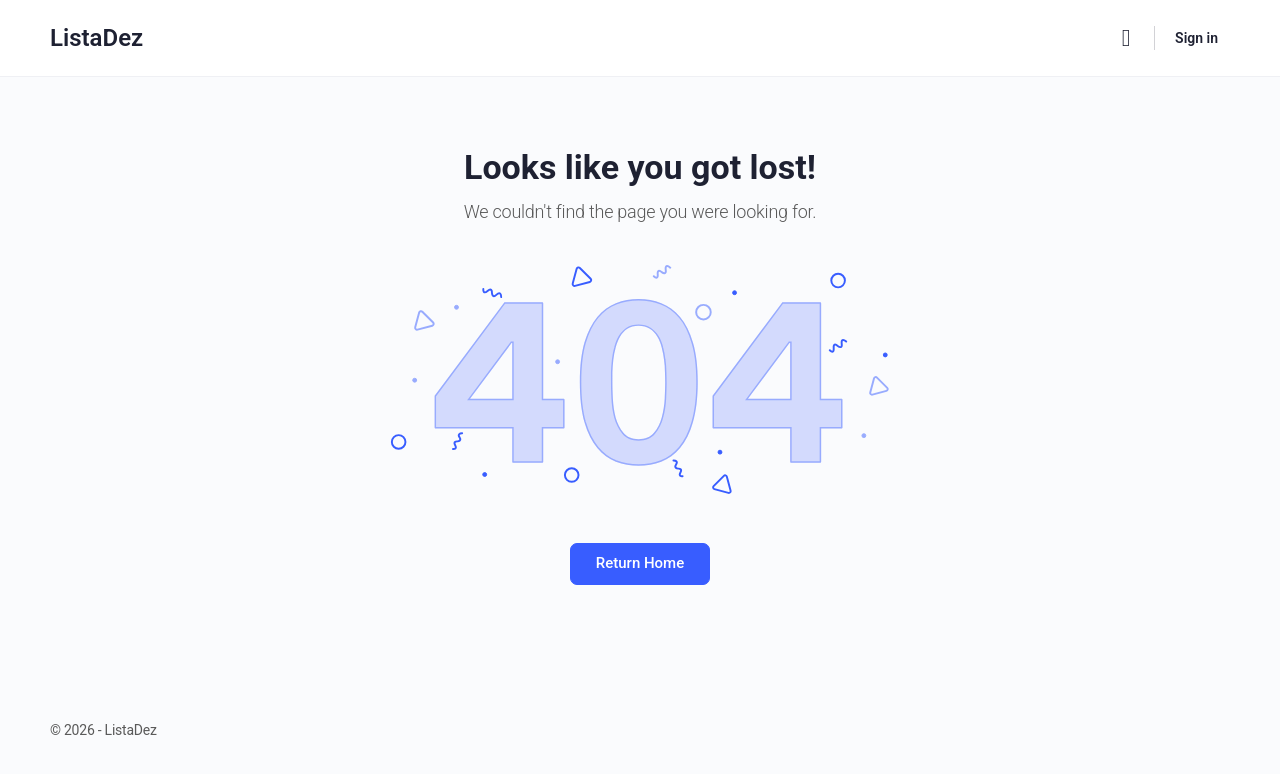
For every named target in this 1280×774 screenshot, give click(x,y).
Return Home (640, 563)
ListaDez (96, 38)
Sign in (1196, 38)
